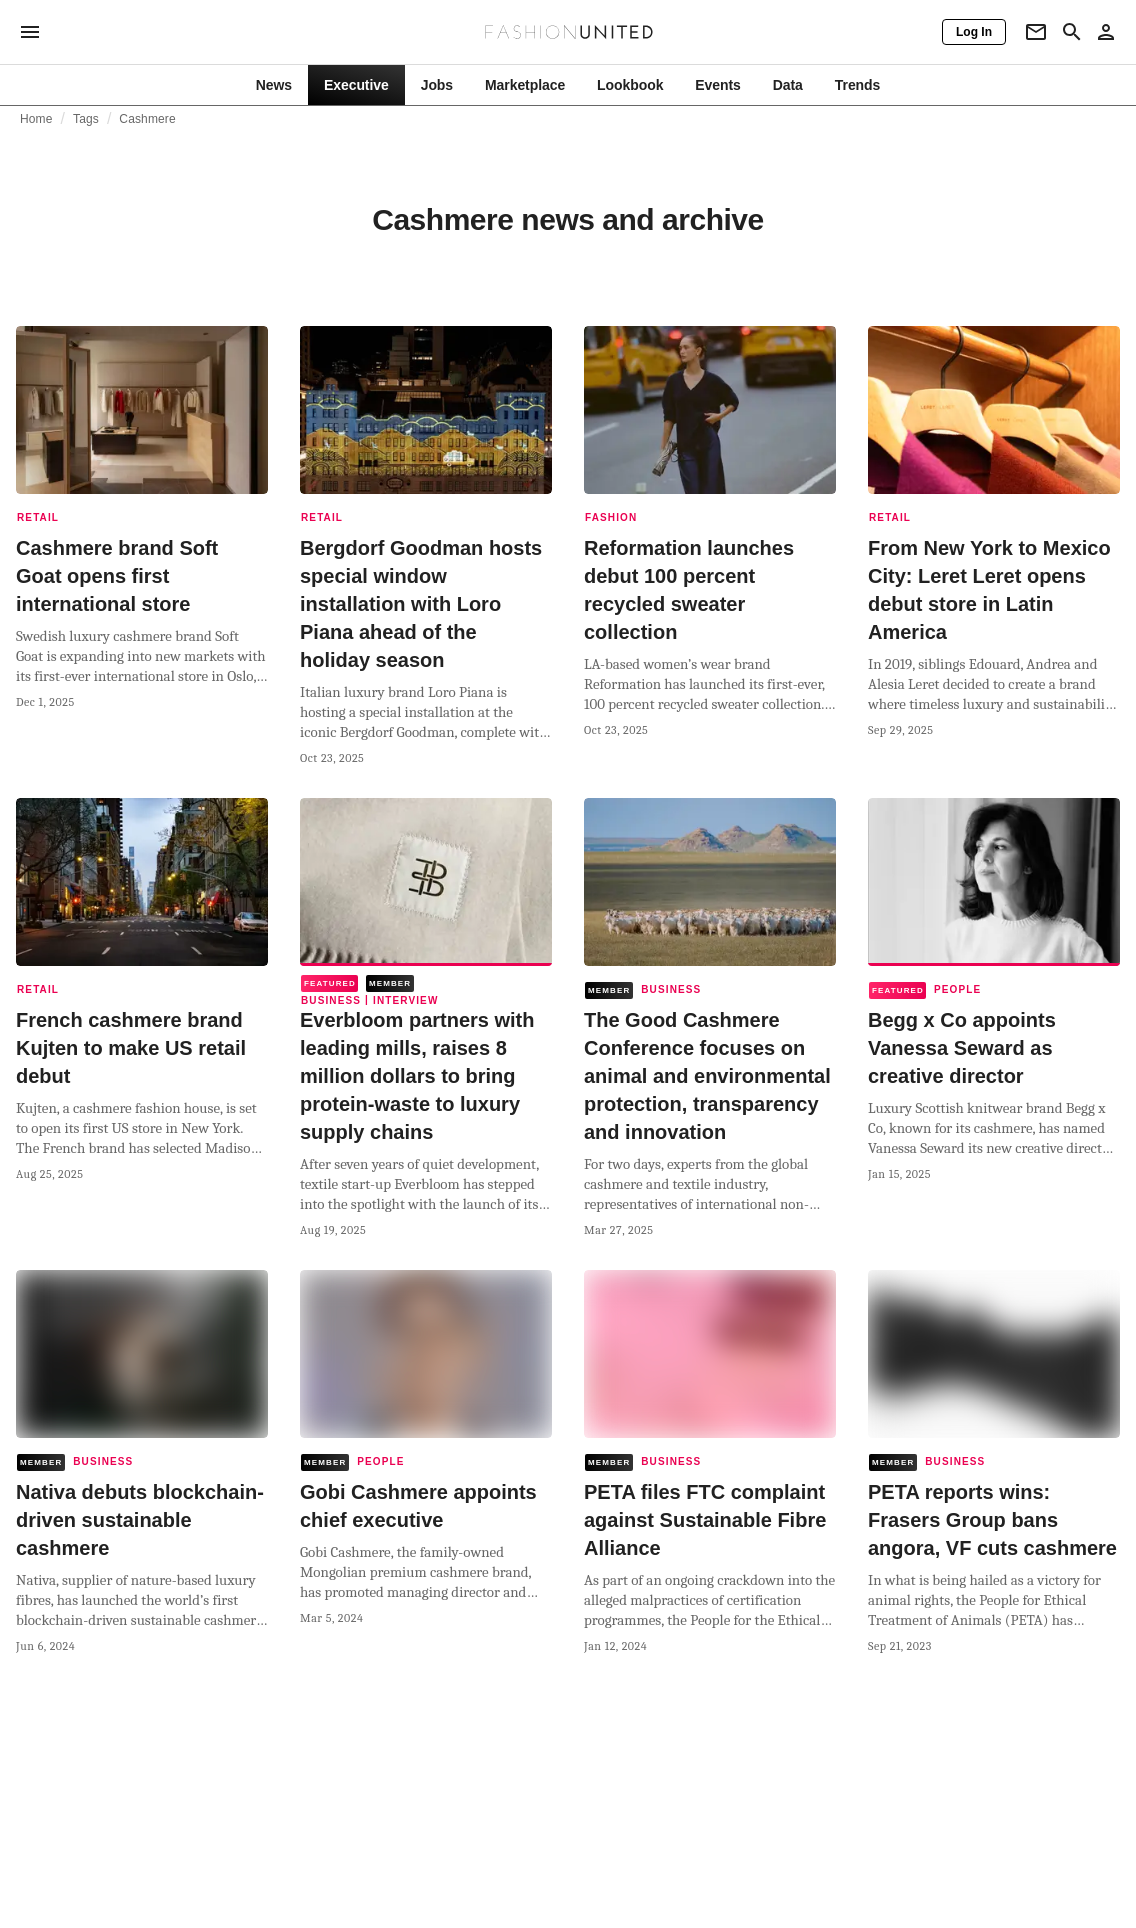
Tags (86, 119)
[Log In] (974, 32)
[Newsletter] (1036, 32)
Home (36, 119)
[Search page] (1072, 32)
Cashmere (147, 119)
